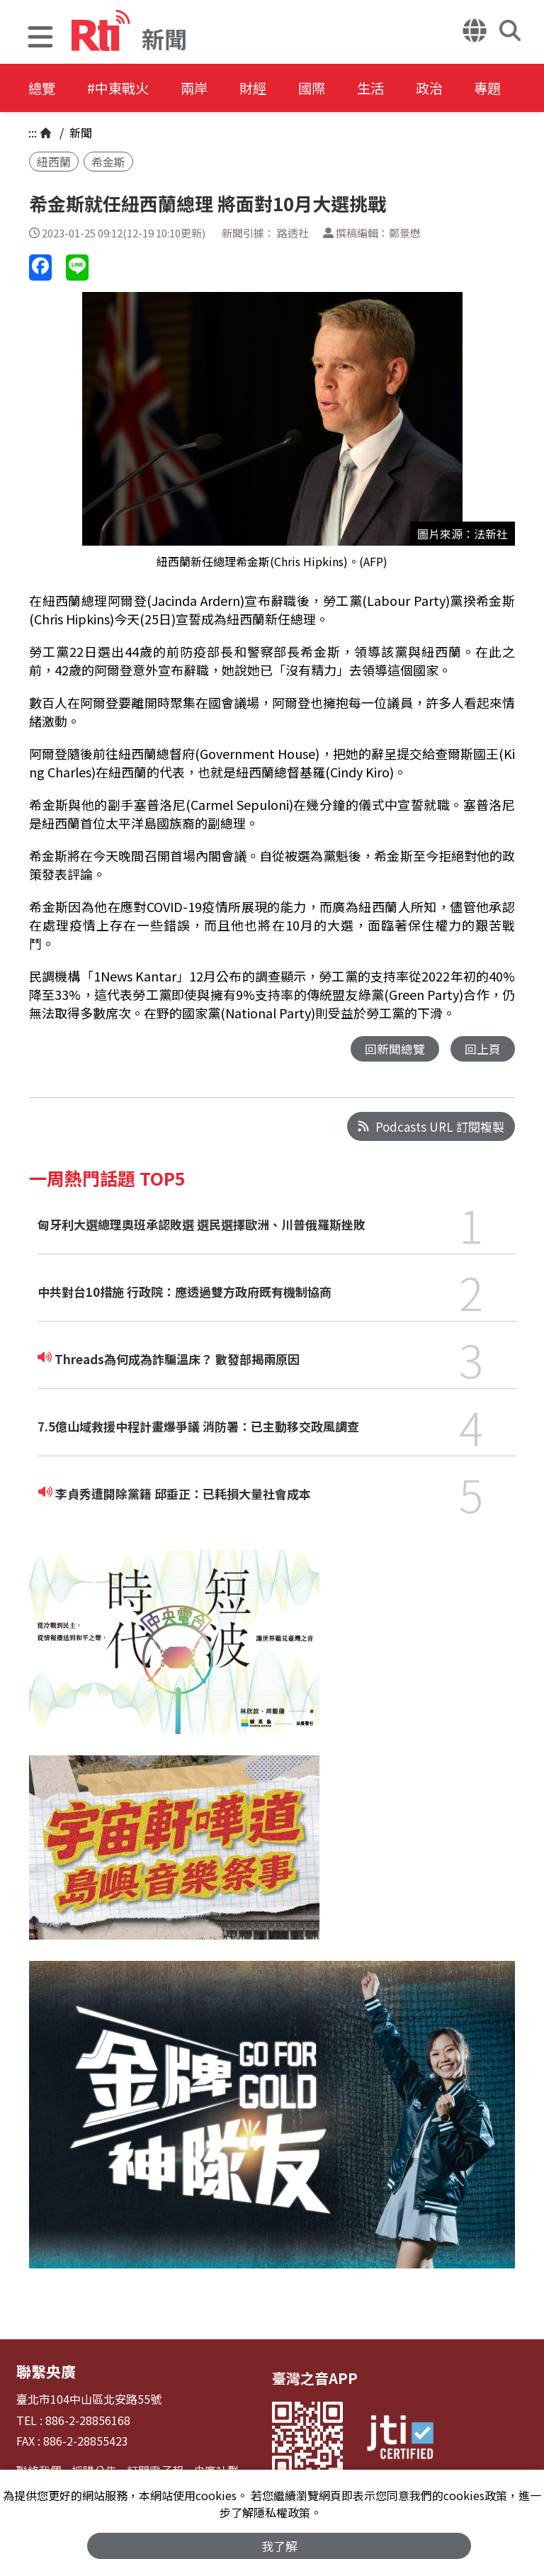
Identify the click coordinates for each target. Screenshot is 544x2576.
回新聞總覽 (395, 1049)
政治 (462, 88)
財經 (270, 88)
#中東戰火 (124, 88)
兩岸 (207, 88)
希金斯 (108, 161)
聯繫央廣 (44, 2371)
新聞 (79, 132)
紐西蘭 (54, 161)
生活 (398, 88)
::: (32, 132)
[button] (40, 39)
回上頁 (483, 1049)
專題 (525, 88)
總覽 (42, 88)
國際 (334, 88)
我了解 (279, 2545)
